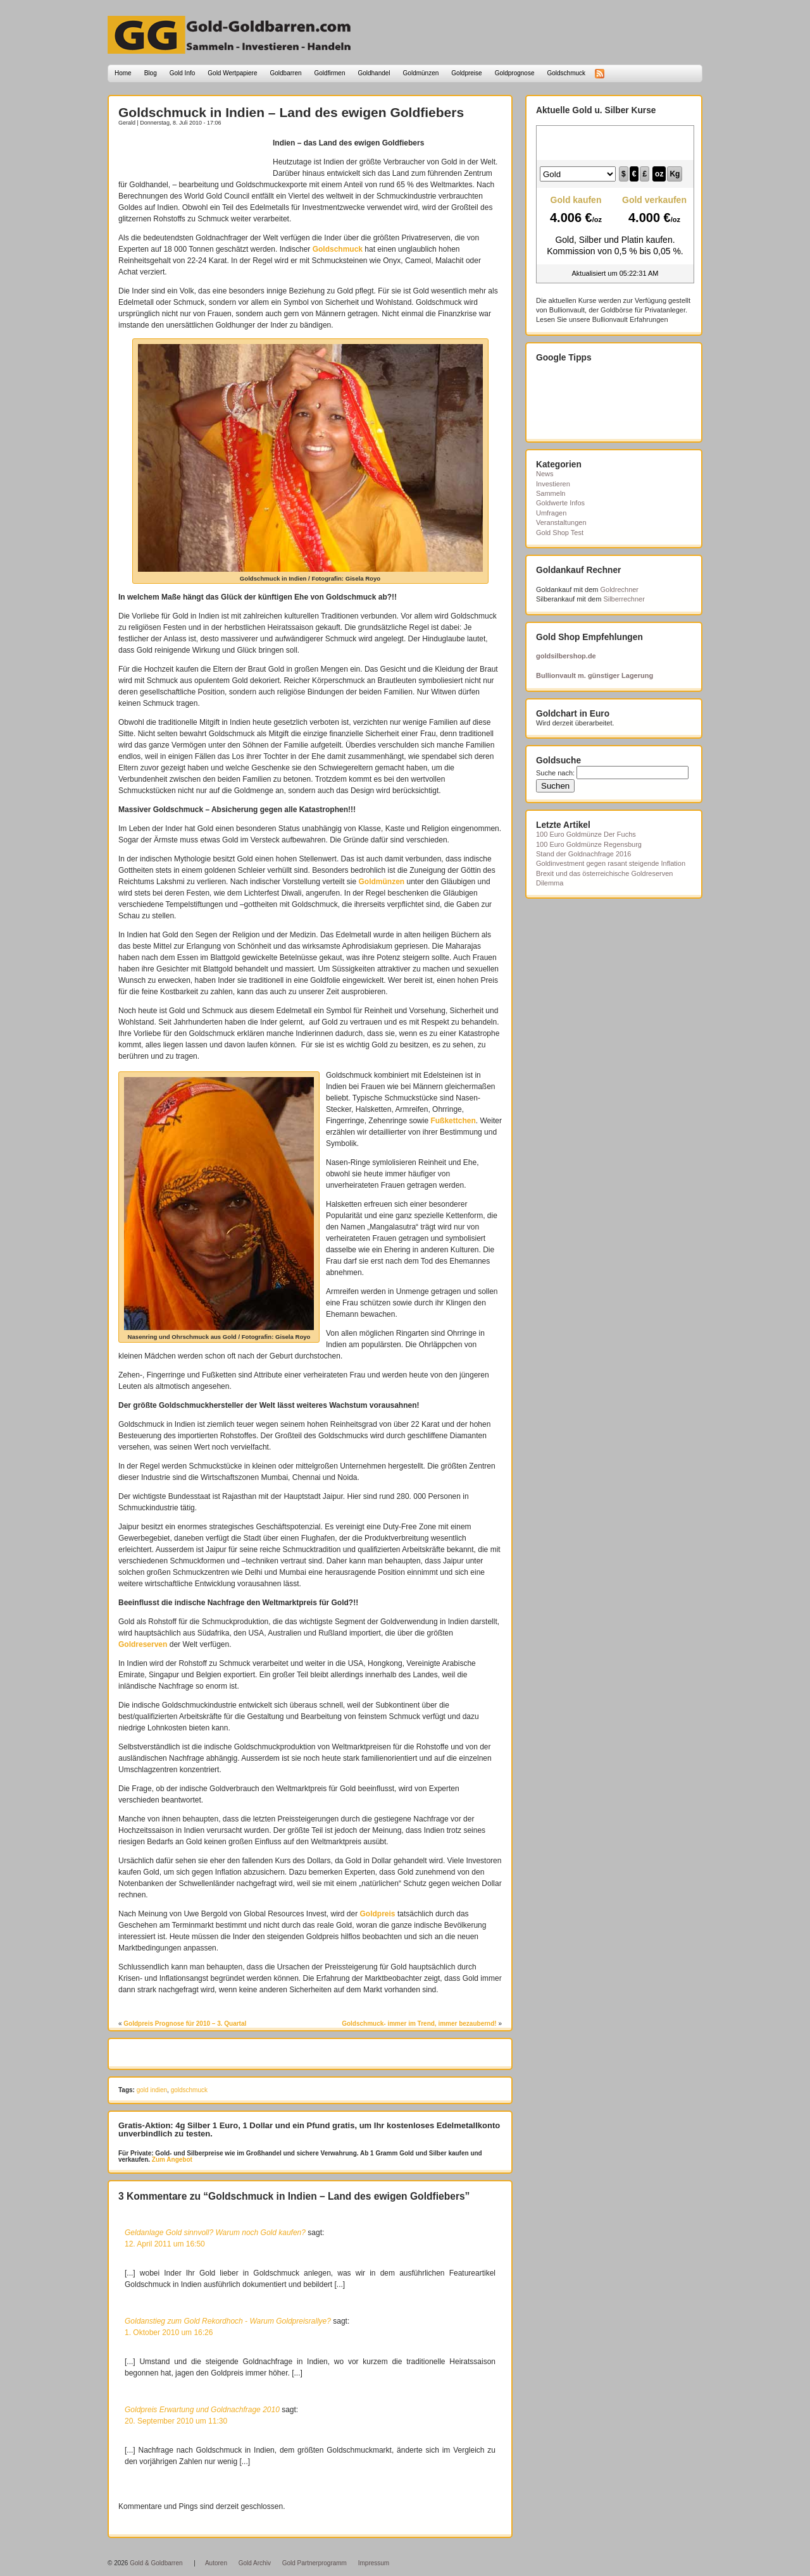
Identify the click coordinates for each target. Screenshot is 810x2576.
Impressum (373, 2563)
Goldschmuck (566, 73)
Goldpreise (466, 73)
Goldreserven (142, 1644)
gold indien (152, 2089)
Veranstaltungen (561, 522)
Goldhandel (374, 73)
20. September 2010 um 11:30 (176, 2421)
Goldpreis (378, 1913)
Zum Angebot (171, 2159)
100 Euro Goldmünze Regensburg (589, 844)
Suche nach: (555, 773)
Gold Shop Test (559, 532)
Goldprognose (515, 73)
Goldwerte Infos (560, 503)
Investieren (553, 484)
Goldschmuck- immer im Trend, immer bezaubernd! (419, 2023)
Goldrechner (620, 589)
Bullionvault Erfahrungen (630, 319)
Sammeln (550, 493)
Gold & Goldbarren (156, 2563)
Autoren (216, 2563)
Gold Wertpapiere (232, 73)
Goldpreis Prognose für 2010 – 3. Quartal (184, 2023)
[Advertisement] (192, 156)
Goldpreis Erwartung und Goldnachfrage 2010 (202, 2409)
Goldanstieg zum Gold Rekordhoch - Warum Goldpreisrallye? (228, 2321)
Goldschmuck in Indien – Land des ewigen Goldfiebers (291, 112)
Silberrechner (623, 599)
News (545, 474)
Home (123, 73)
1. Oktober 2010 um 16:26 (169, 2332)
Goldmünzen (421, 73)
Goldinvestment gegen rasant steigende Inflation (610, 863)
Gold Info (183, 73)
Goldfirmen (330, 73)
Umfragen (551, 513)
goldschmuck (189, 2089)
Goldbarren (286, 73)
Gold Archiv (255, 2563)
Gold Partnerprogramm (314, 2563)
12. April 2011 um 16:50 (165, 2244)
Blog (150, 73)
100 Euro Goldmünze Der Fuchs (586, 834)
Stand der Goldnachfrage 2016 (583, 854)
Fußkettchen (452, 1120)
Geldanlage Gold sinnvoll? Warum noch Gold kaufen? (215, 2232)
